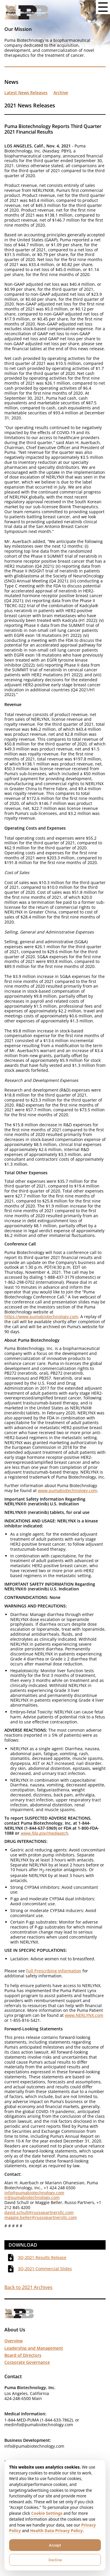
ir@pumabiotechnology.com (32, 2197)
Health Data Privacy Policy (56, 2530)
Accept (55, 2545)
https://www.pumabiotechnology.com (41, 1316)
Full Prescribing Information (53, 1971)
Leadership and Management (33, 2348)
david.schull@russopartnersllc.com (39, 2212)
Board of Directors (22, 2355)
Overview (13, 2341)
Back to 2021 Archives (28, 2287)
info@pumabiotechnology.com (34, 2192)
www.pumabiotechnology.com (67, 1490)
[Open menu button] (103, 7)
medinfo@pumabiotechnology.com (38, 2424)
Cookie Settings (46, 2513)
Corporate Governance (27, 2362)
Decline (55, 2559)
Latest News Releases (26, 93)
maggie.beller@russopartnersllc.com (40, 2217)
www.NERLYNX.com (84, 2015)
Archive (60, 93)
